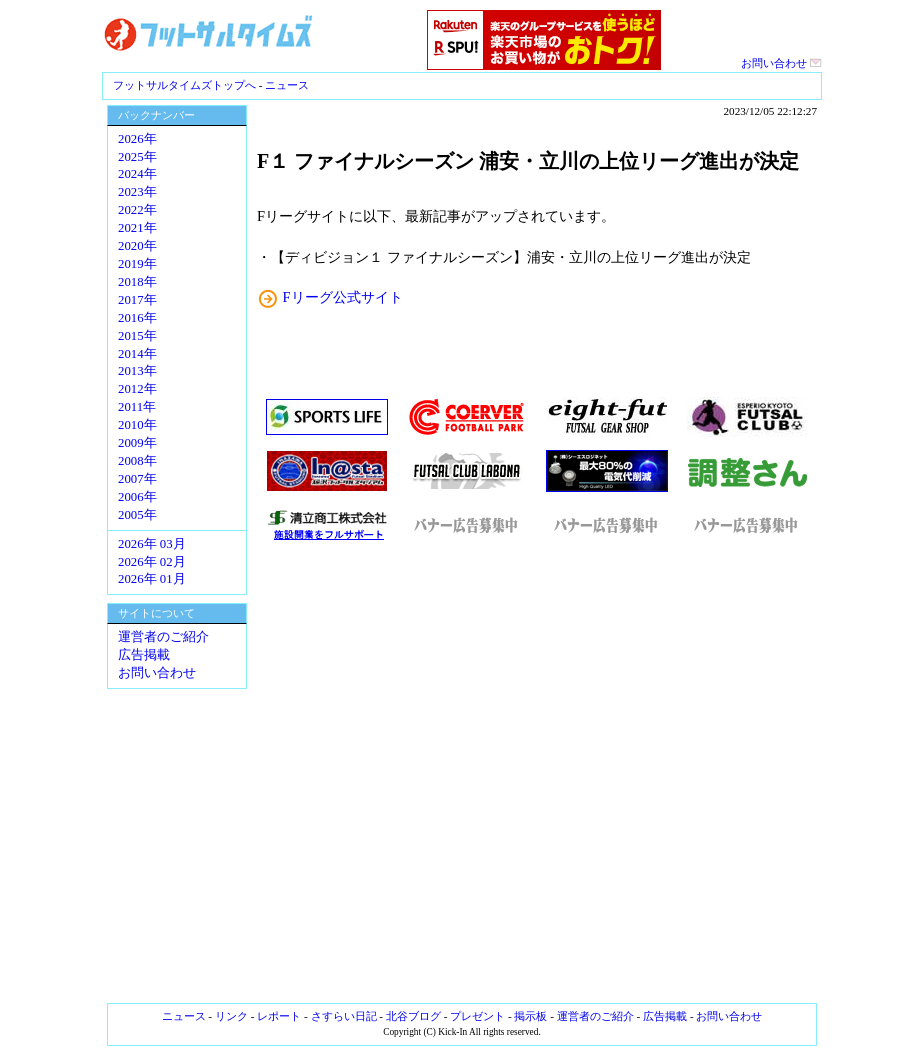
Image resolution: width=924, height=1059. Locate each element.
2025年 (137, 157)
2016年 (137, 318)
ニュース (287, 85)
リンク (231, 1016)
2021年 (137, 228)
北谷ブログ (413, 1016)
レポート (279, 1016)
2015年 (137, 336)
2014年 (137, 354)
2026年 (137, 139)
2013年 (137, 371)
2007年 (137, 479)
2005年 (137, 515)
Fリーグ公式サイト (343, 297)
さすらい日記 (344, 1016)
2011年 (137, 407)
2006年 (137, 497)
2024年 (137, 174)
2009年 (137, 443)
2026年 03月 (152, 544)
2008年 (137, 461)
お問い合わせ (781, 63)
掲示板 (530, 1016)
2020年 (137, 246)
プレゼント (477, 1016)
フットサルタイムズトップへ (184, 85)
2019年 (137, 264)
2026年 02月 (152, 562)
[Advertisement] (537, 773)
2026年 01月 (152, 579)
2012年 (137, 389)
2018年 (137, 282)
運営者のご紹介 (163, 637)
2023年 (137, 192)
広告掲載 (144, 655)
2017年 (137, 300)
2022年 (137, 210)
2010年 (137, 425)
